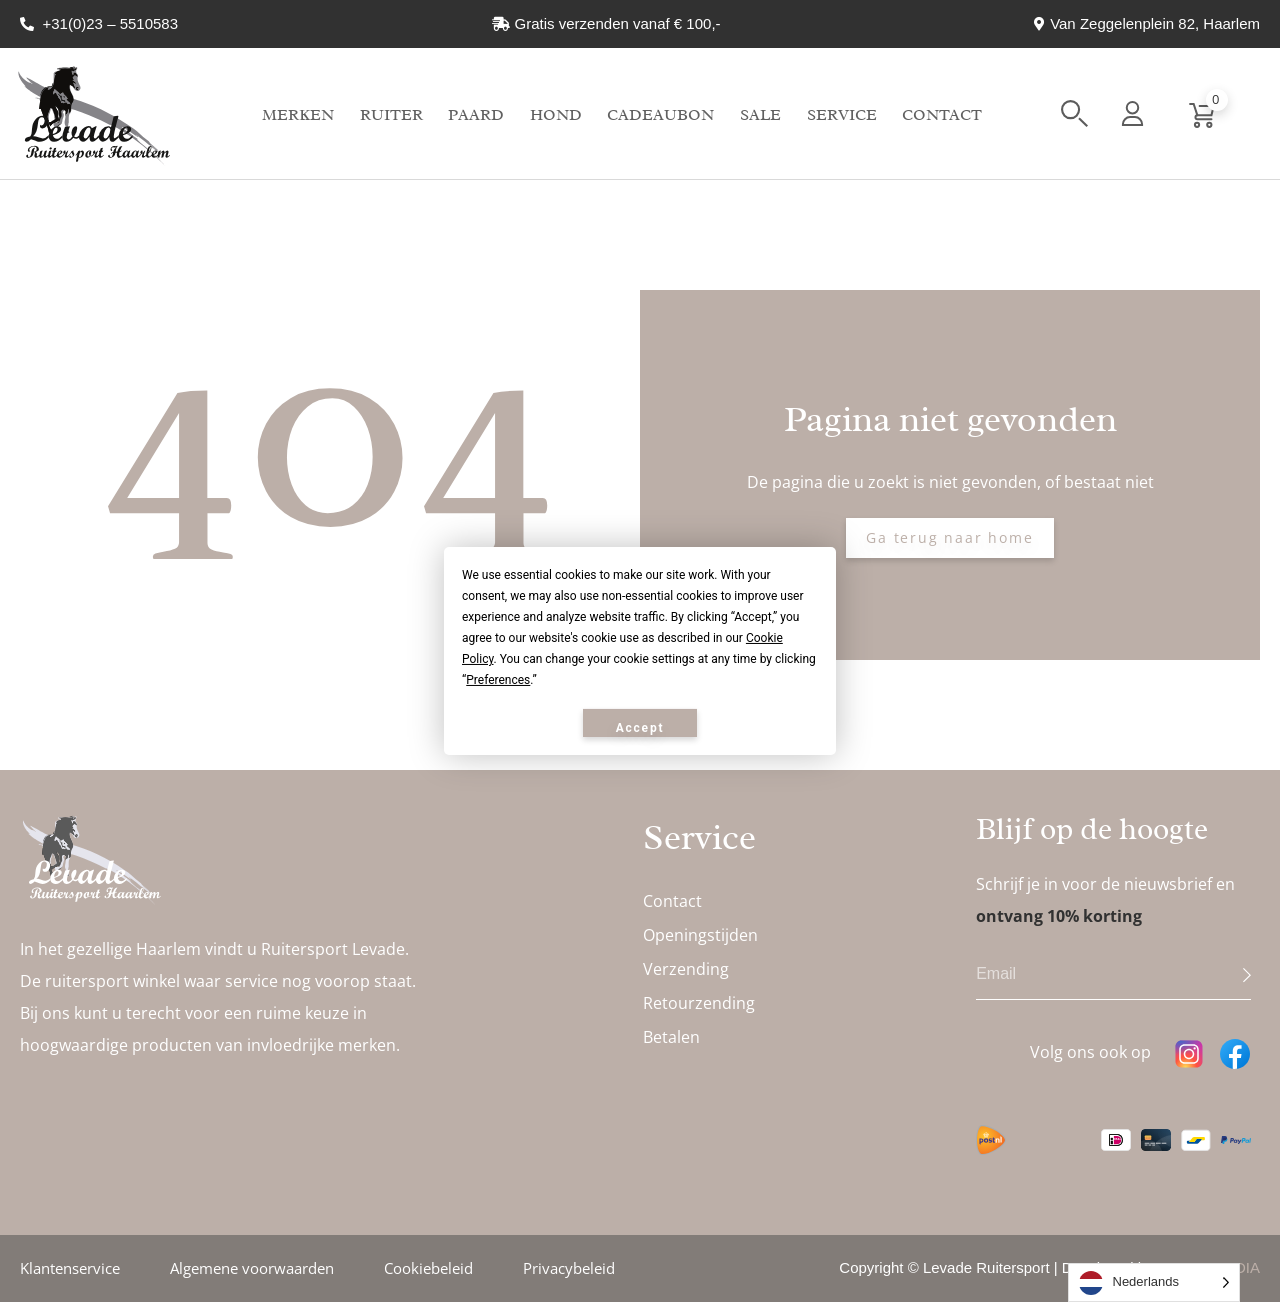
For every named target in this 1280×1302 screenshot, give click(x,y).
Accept (640, 728)
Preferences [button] (498, 680)
